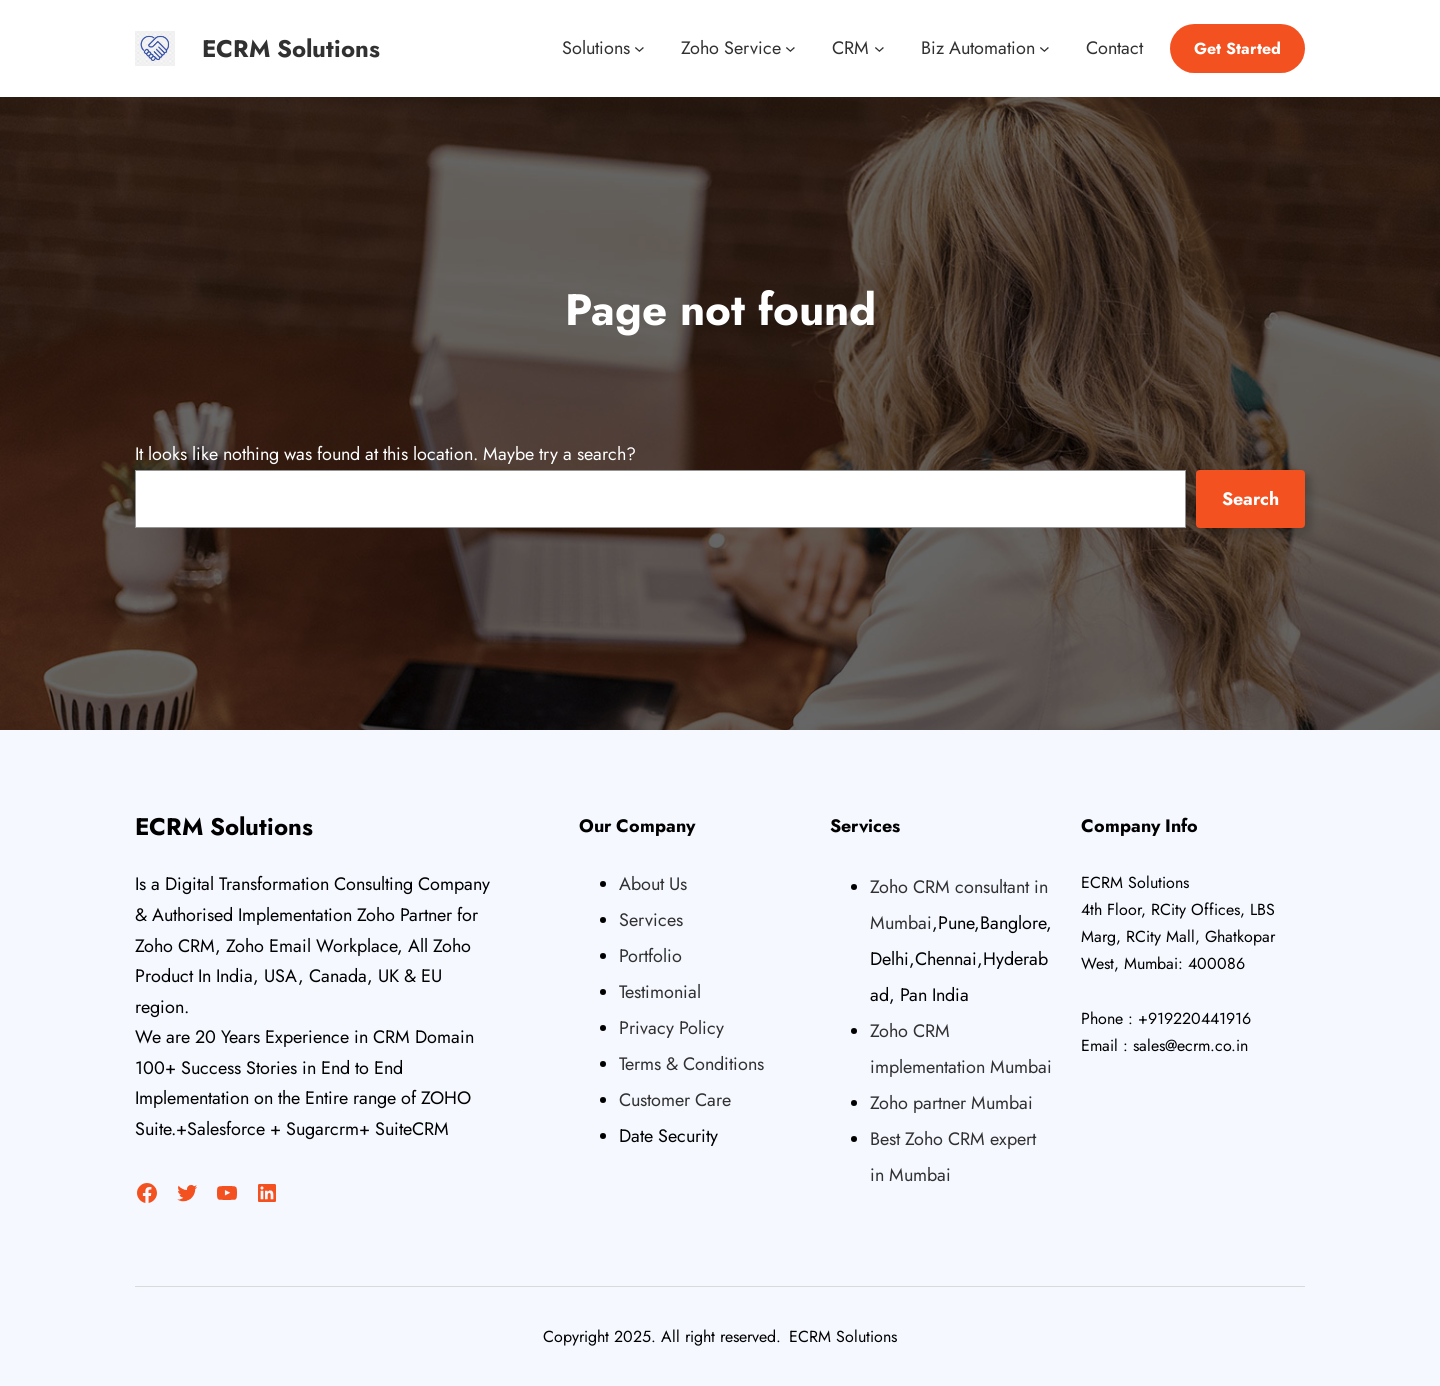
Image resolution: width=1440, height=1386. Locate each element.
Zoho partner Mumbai (951, 1103)
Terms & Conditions (691, 1064)
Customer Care (675, 1100)
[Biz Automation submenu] (1044, 48)
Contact (1114, 48)
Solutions (596, 48)
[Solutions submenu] (639, 48)
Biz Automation (978, 48)
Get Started (1237, 48)
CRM (850, 48)
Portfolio (650, 956)
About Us (653, 884)
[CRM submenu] (879, 48)
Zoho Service (731, 48)
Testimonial (660, 992)
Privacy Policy (671, 1028)
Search (1250, 499)
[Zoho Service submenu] (790, 48)
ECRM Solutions (291, 48)
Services (651, 920)
